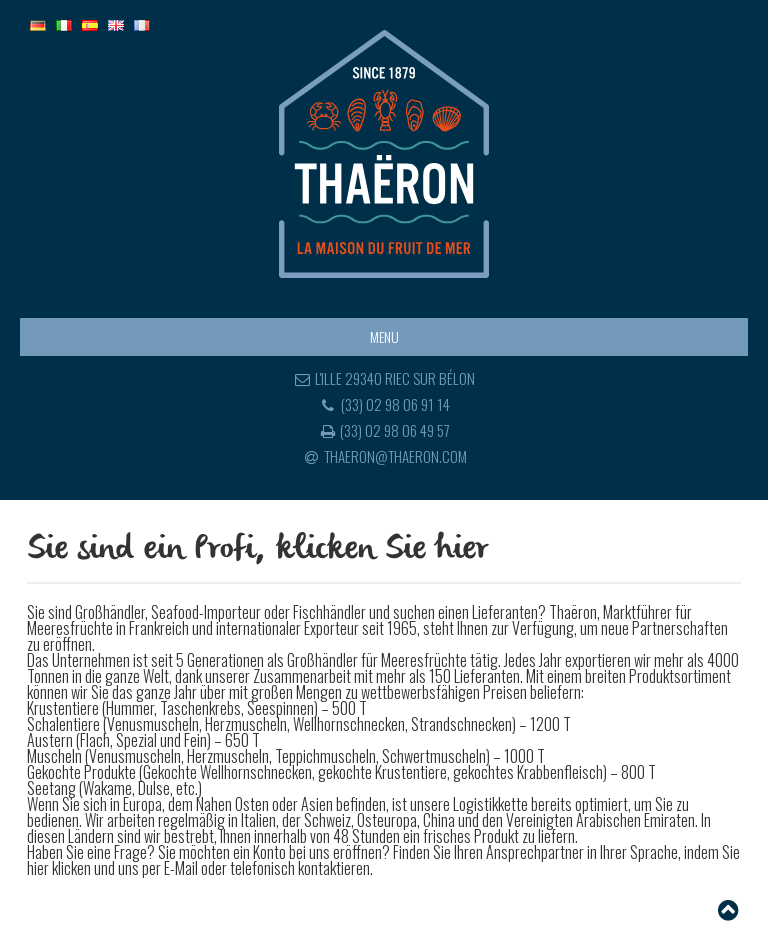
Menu (384, 336)
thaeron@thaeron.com (383, 456)
